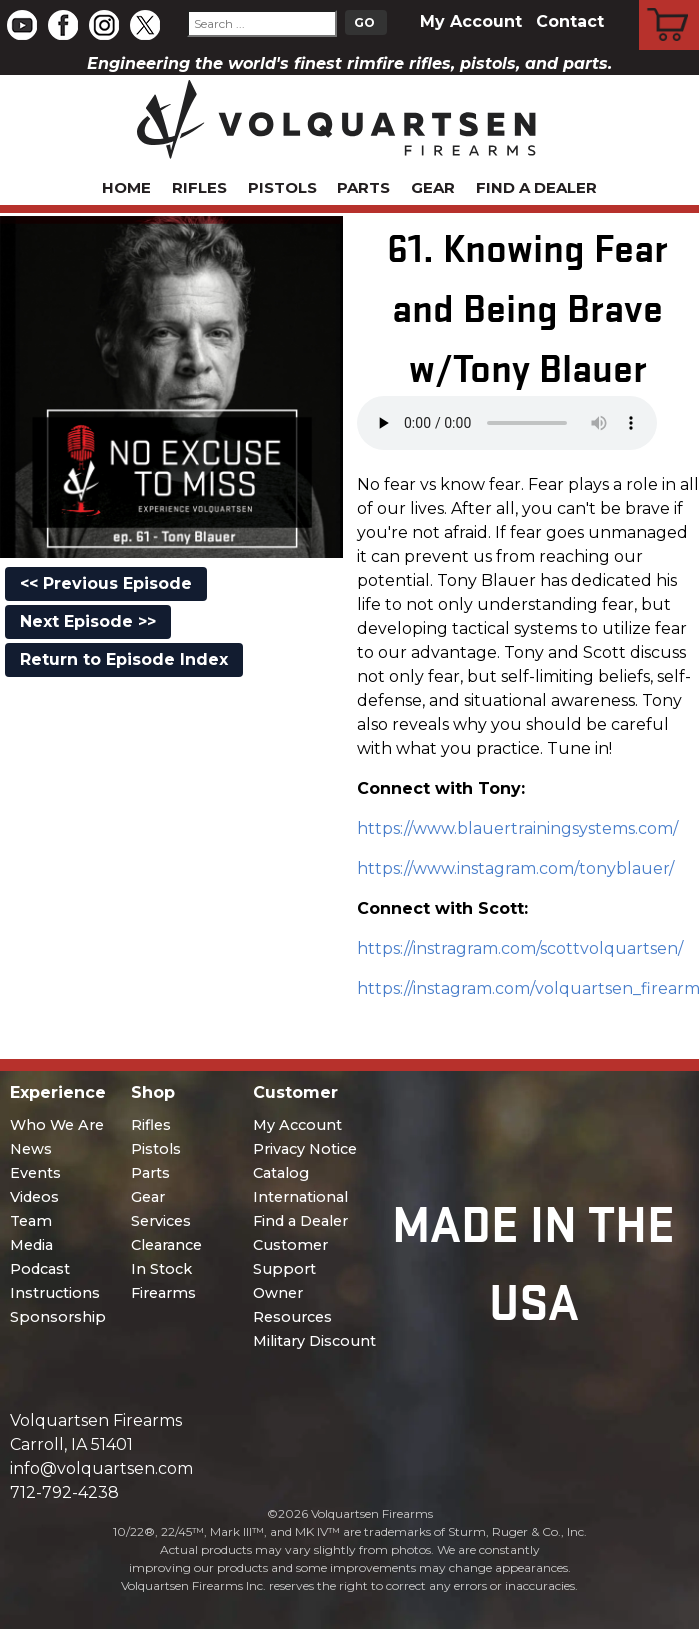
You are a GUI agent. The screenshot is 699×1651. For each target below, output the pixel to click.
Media (31, 1245)
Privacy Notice (305, 1149)
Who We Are (57, 1125)
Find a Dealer (536, 187)
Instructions (55, 1293)
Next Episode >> (88, 621)
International (300, 1197)
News (31, 1149)
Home (126, 187)
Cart (669, 3)
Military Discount (314, 1341)
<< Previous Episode (106, 583)
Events (35, 1173)
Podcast (40, 1269)
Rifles (199, 187)
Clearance (166, 1245)
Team (31, 1221)
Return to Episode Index (124, 659)
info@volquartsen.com (101, 1468)
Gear (433, 187)
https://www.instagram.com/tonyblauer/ (515, 868)
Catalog (281, 1173)
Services (161, 1221)
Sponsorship (58, 1317)
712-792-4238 (64, 1492)
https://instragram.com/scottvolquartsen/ (520, 948)
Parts (363, 187)
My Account (471, 21)
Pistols (282, 187)
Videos (34, 1197)
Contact (570, 21)
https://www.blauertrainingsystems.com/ (517, 828)
